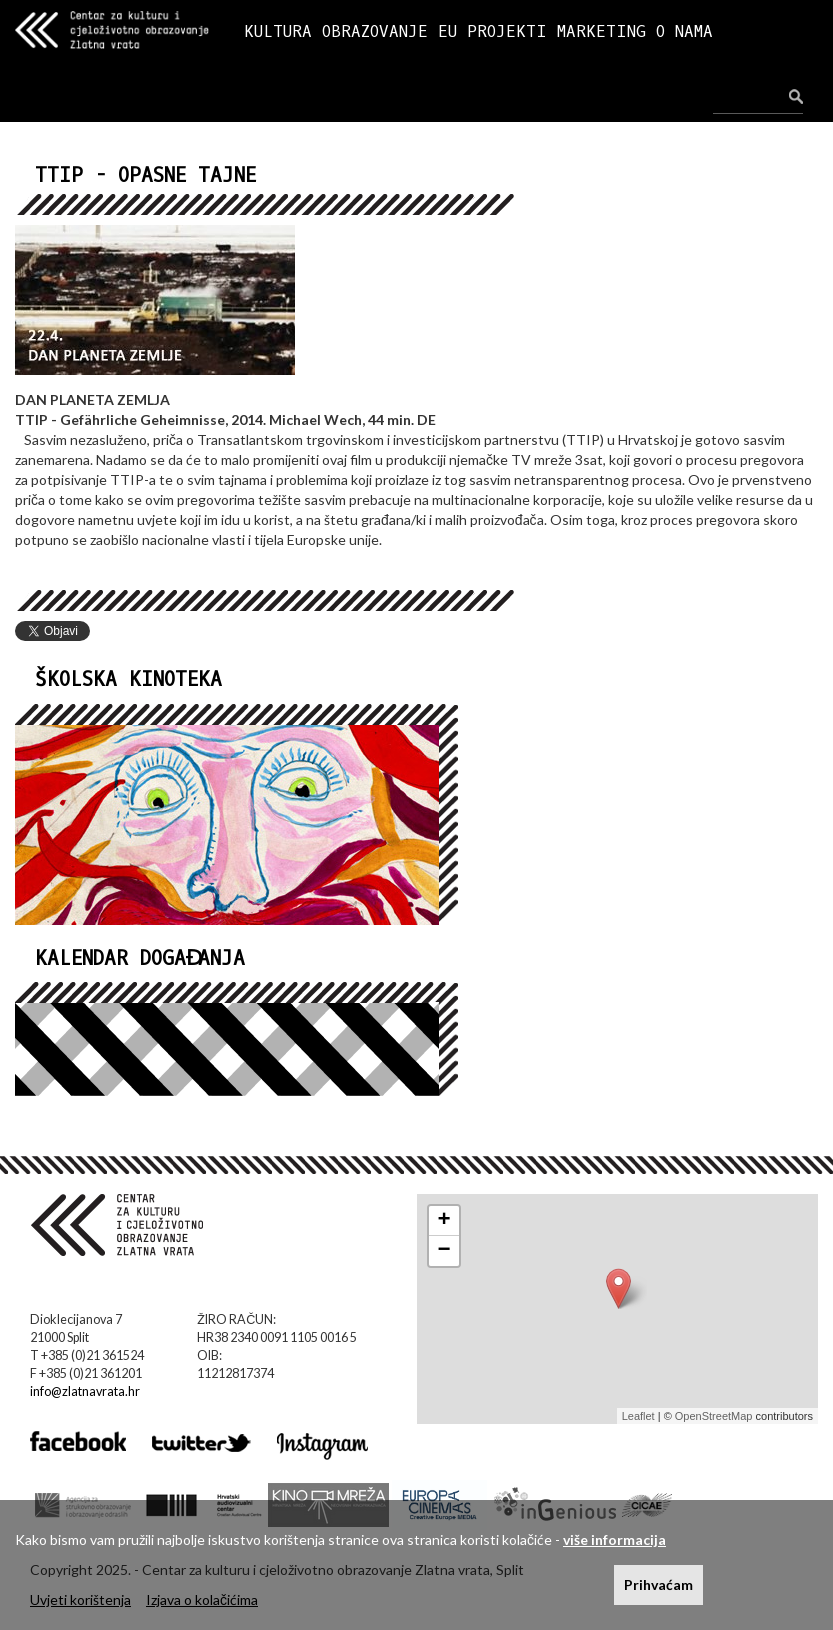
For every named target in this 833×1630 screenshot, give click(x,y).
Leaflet (638, 1416)
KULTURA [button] (278, 31)
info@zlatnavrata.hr (85, 1391)
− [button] (443, 1251)
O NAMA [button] (684, 31)
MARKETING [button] (601, 31)
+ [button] (443, 1221)
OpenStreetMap (714, 1416)
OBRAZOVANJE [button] (375, 31)
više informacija (614, 1539)
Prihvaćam (658, 1584)
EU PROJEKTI (492, 31)
